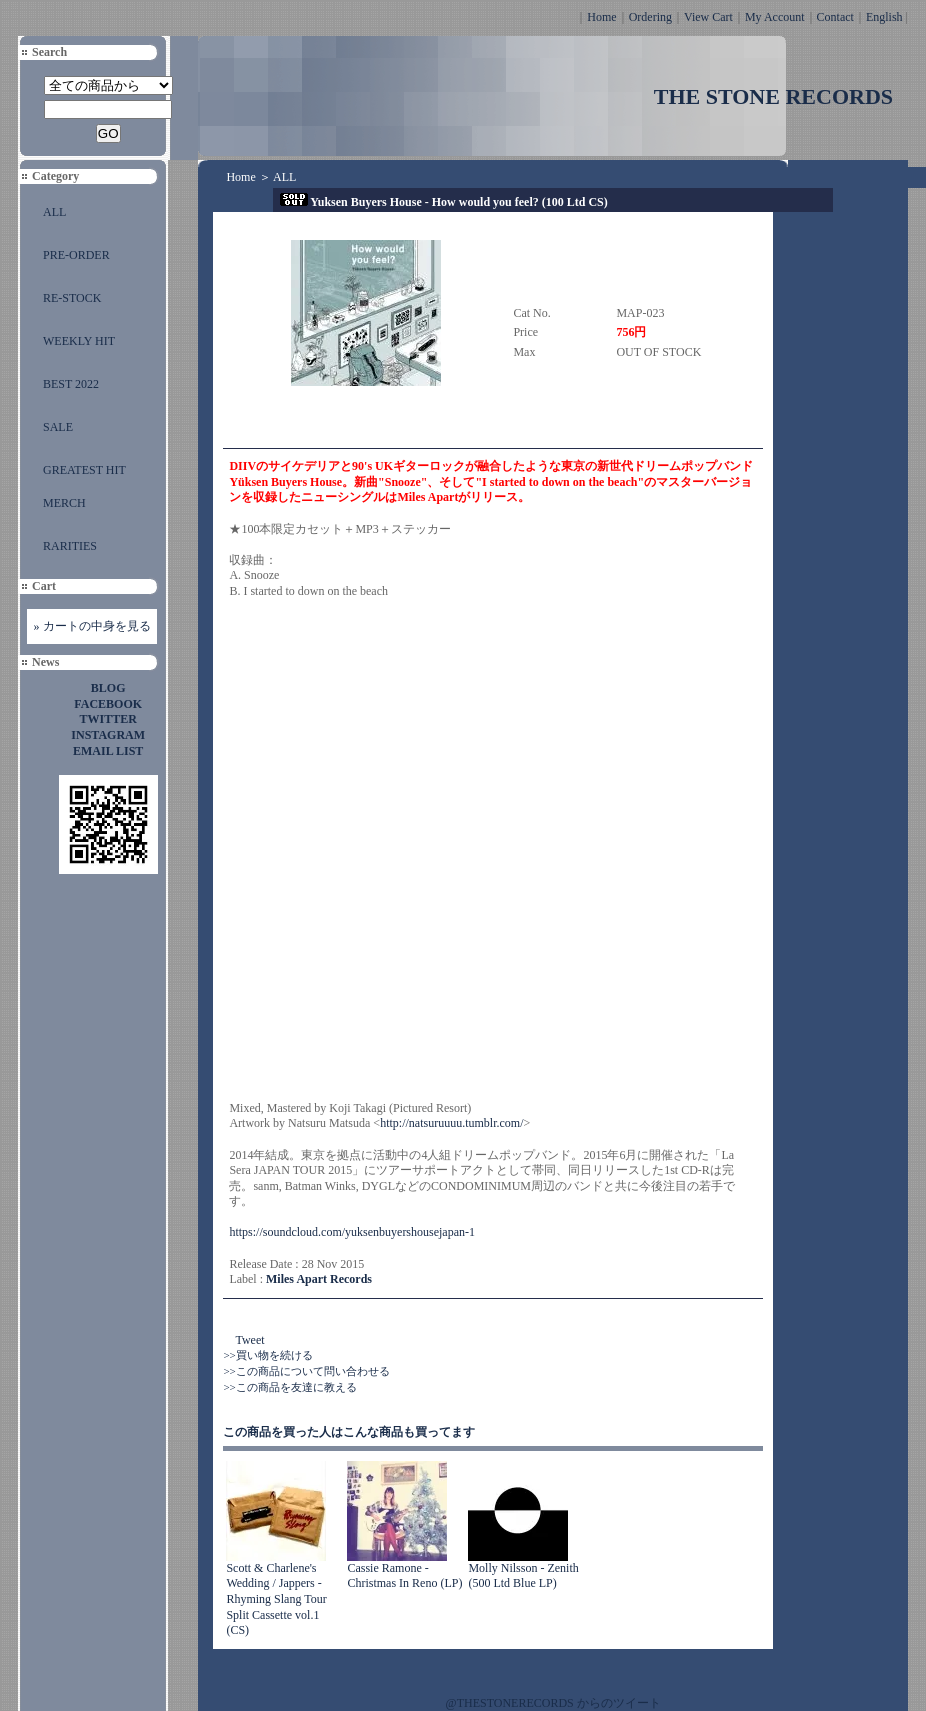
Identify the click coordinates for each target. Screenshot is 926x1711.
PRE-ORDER (76, 255)
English (884, 17)
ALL (54, 212)
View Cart (708, 17)
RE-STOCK (72, 298)
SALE (58, 427)
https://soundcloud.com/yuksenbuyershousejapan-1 (352, 1232)
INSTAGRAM (108, 735)
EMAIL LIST (108, 751)
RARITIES (70, 546)
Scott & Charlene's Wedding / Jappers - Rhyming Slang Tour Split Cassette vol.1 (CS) (276, 1599)
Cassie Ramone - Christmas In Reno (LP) (404, 1576)
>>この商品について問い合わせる (306, 1371)
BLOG (108, 688)
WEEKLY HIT (79, 341)
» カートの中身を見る (92, 626)
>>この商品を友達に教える (289, 1387)
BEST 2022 (71, 384)
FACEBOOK (108, 704)
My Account (775, 17)
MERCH (64, 503)
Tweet (249, 1340)
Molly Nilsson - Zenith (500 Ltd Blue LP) (523, 1576)
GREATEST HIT (84, 470)
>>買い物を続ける (267, 1355)
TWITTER (108, 719)
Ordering (650, 17)
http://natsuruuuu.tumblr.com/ (451, 1123)
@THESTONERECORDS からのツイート (553, 1703)
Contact (835, 17)
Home (601, 17)
